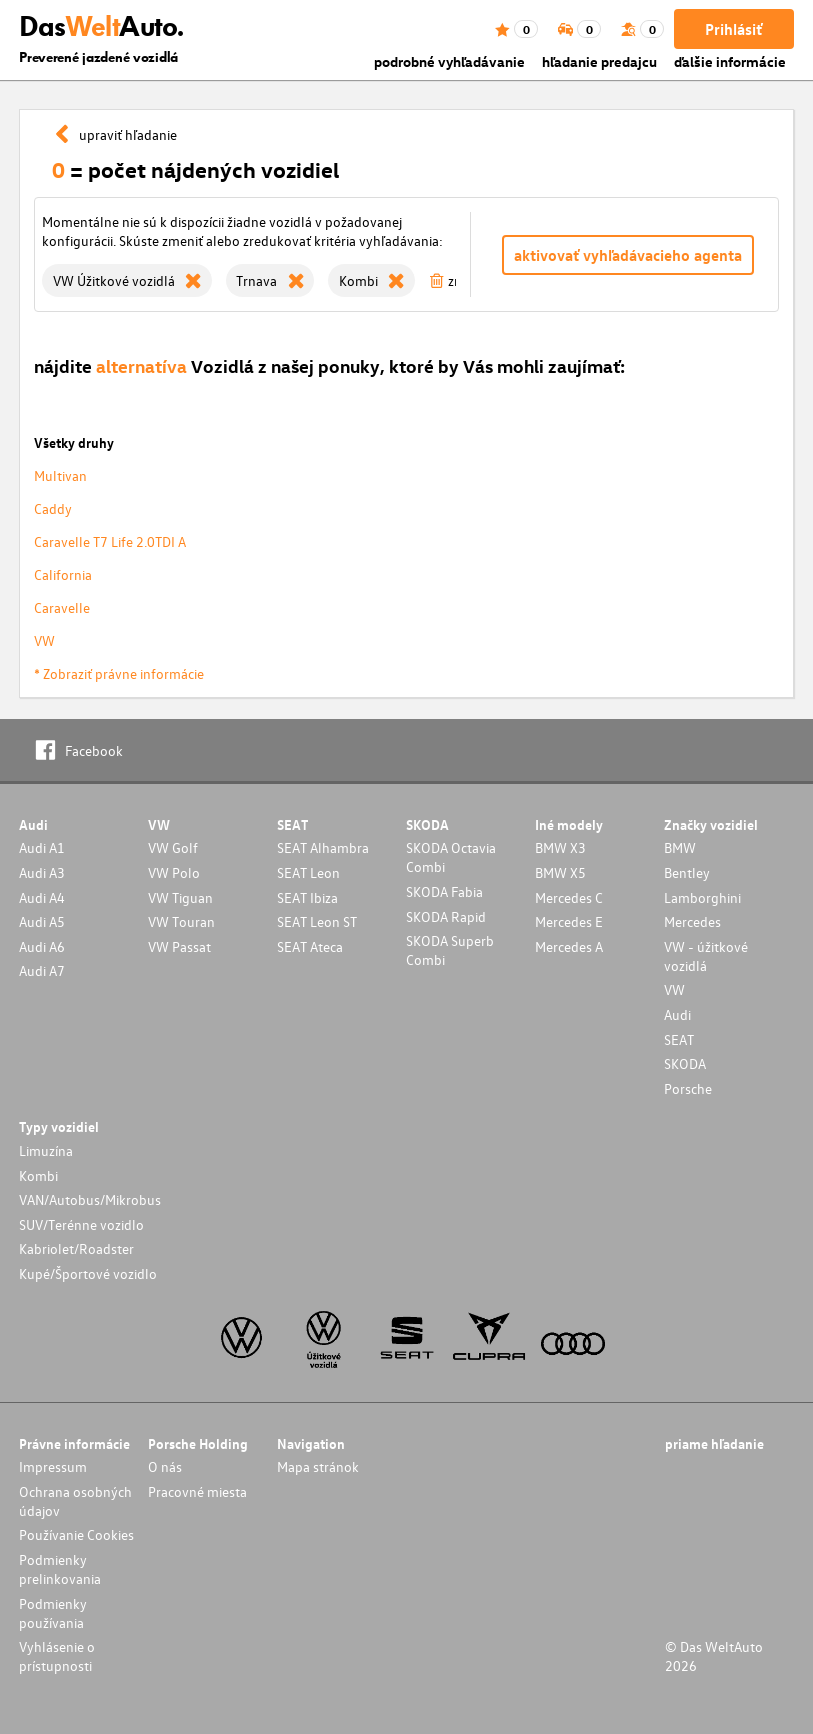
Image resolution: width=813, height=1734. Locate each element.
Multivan (60, 475)
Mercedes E (569, 921)
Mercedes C (569, 897)
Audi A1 (42, 847)
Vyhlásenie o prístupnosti (57, 1656)
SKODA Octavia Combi (451, 857)
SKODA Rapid (446, 916)
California (63, 574)
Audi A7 (42, 970)
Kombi (38, 1175)
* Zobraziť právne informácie (119, 673)
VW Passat (179, 946)
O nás (165, 1466)
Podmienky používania (53, 1613)
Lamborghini (702, 897)
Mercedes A (569, 946)
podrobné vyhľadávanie (449, 61)
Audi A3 (42, 872)
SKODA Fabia (444, 891)
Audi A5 (42, 921)
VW (44, 640)
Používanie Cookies (76, 1534)
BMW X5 (560, 872)
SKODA (685, 1063)
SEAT (679, 1039)
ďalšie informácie (730, 61)
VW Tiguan (180, 897)
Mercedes (692, 921)
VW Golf (173, 847)
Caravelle (62, 607)
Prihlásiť (733, 29)
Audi (677, 1014)
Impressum (53, 1466)
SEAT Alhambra (323, 847)
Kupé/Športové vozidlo (88, 1273)
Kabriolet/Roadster (76, 1248)
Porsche (688, 1088)
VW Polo (174, 872)
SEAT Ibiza (307, 897)
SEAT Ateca (310, 946)
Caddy (53, 508)
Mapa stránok (318, 1466)
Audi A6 (42, 946)
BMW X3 (560, 847)
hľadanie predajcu (599, 61)
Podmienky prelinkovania (60, 1569)
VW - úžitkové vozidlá (706, 956)
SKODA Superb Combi (450, 950)
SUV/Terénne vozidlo (81, 1224)
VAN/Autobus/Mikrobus (90, 1199)
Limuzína (46, 1150)
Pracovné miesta (197, 1491)
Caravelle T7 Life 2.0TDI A (110, 541)
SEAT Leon (308, 872)
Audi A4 (42, 897)
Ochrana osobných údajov (75, 1501)
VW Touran (181, 921)
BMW (680, 847)
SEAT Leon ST (317, 921)
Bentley (687, 872)
